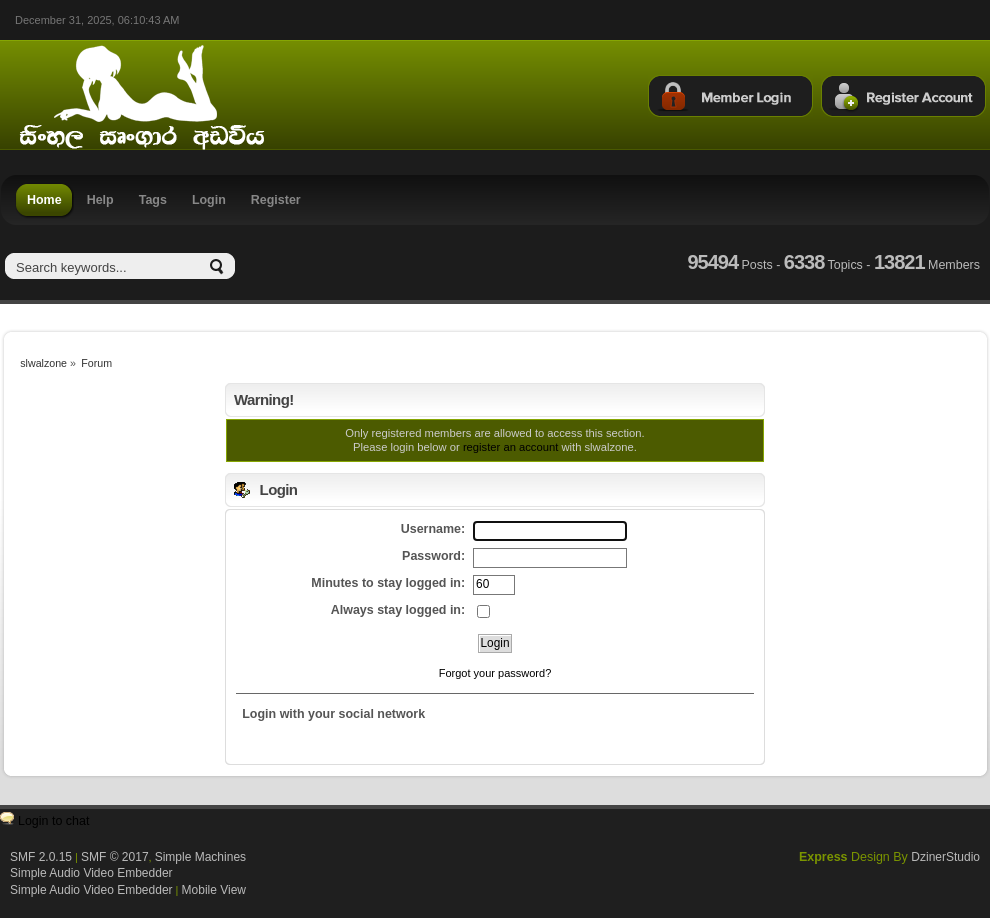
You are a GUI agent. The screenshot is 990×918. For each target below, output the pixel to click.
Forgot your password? (495, 673)
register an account (510, 447)
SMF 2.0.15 (41, 857)
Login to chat (53, 821)
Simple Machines (200, 857)
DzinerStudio (945, 857)
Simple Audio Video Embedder (91, 873)
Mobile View (214, 890)
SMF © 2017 (115, 857)
